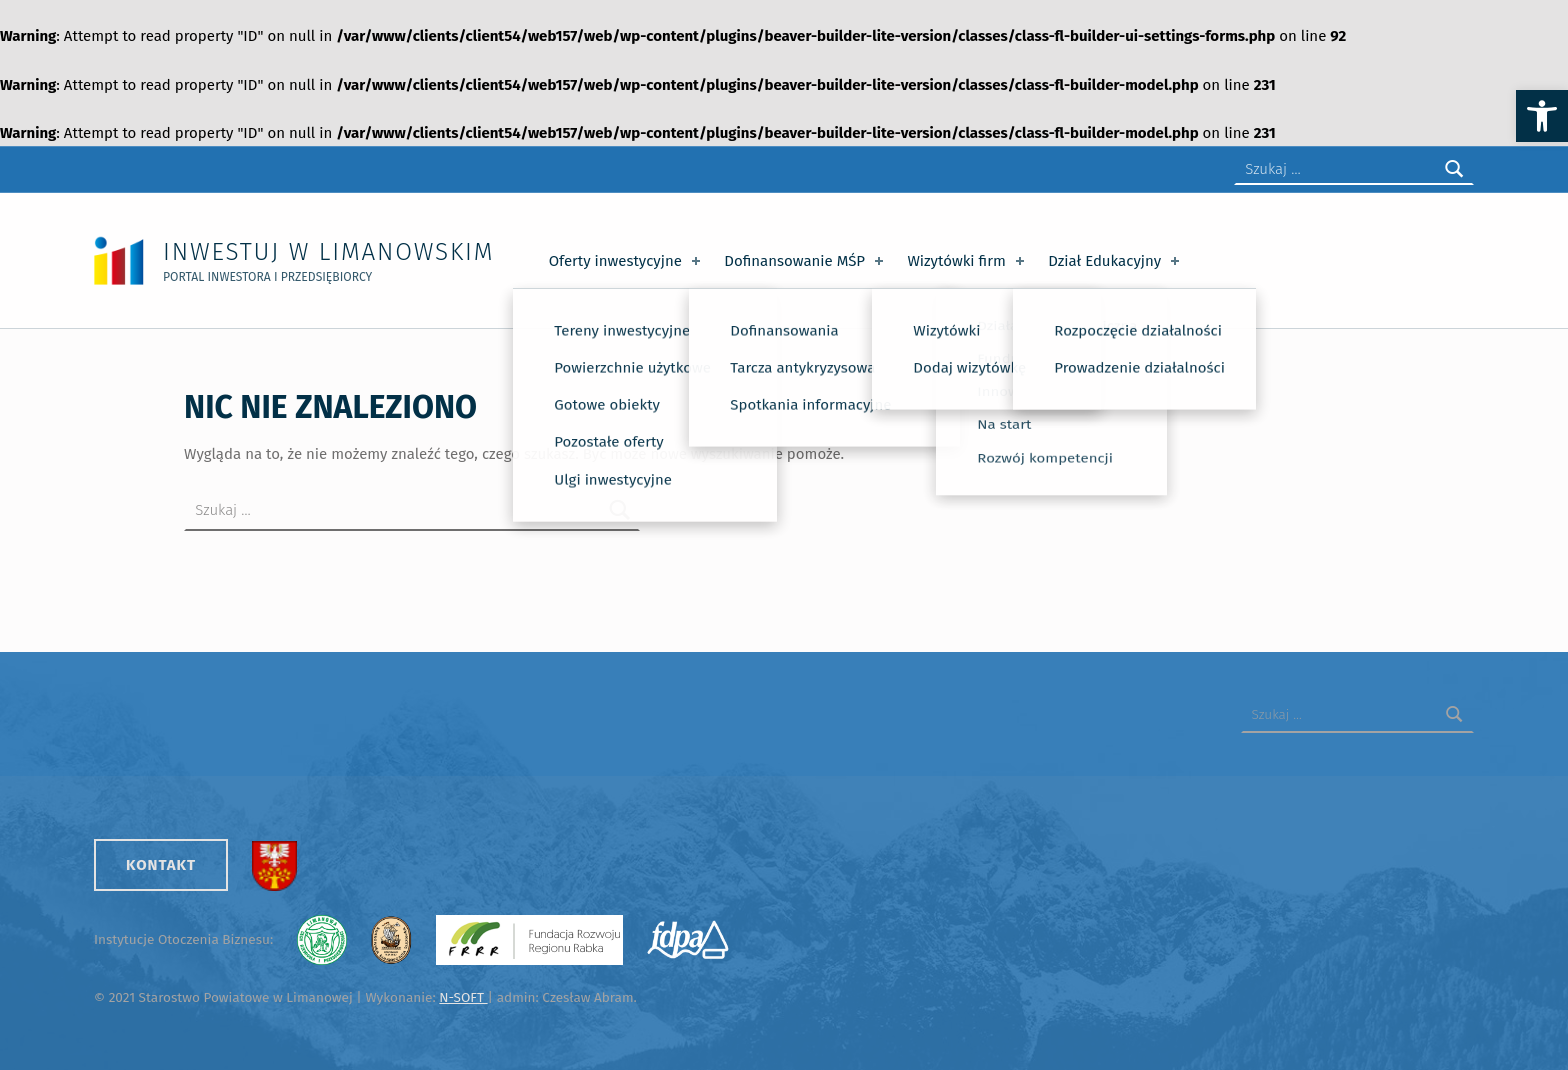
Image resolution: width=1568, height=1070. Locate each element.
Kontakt (161, 865)
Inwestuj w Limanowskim (328, 251)
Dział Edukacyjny (1115, 261)
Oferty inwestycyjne (626, 261)
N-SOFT (463, 997)
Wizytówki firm (967, 261)
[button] (1542, 116)
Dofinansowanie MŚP (805, 261)
